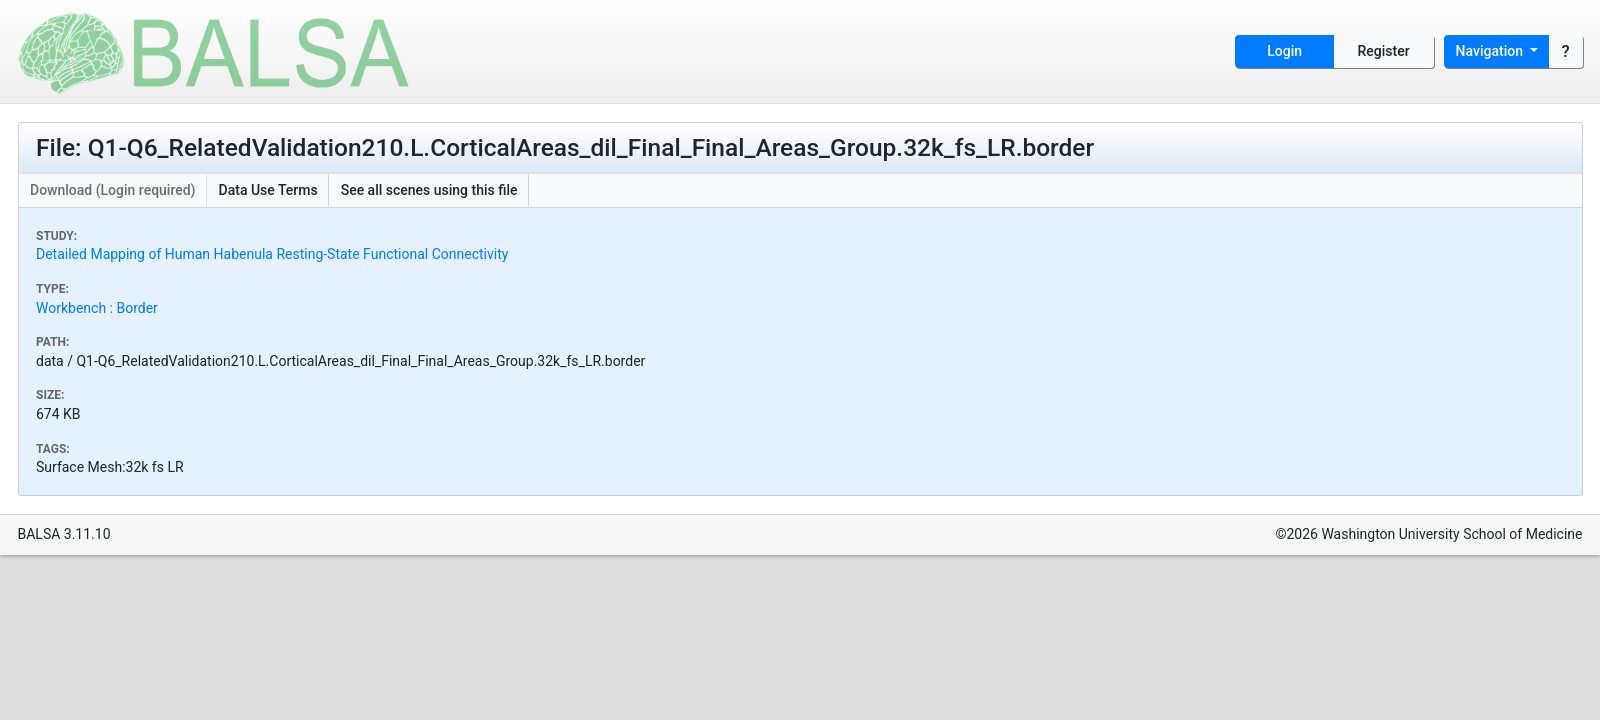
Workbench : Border (97, 308)
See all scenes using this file (429, 190)
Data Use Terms (268, 190)
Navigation (1491, 51)
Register (1384, 51)
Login (1284, 51)
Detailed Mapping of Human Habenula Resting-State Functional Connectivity (272, 254)
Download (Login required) (113, 190)
